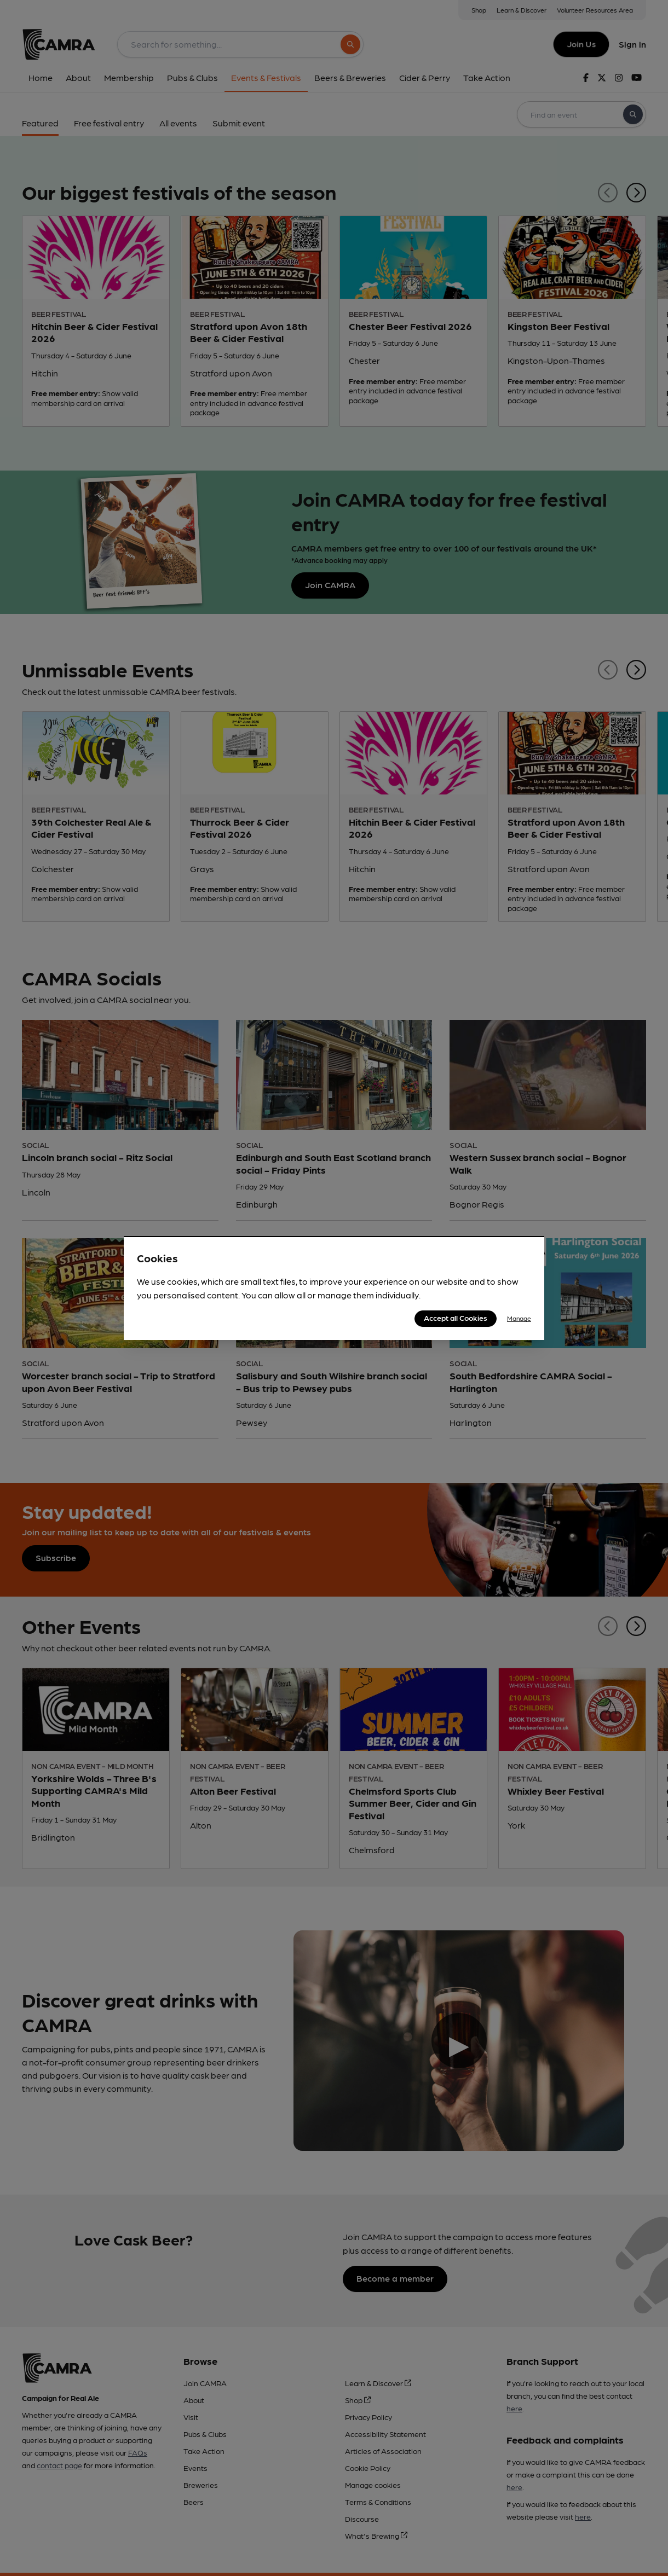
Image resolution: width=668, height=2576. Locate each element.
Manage (519, 1318)
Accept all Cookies (455, 1317)
